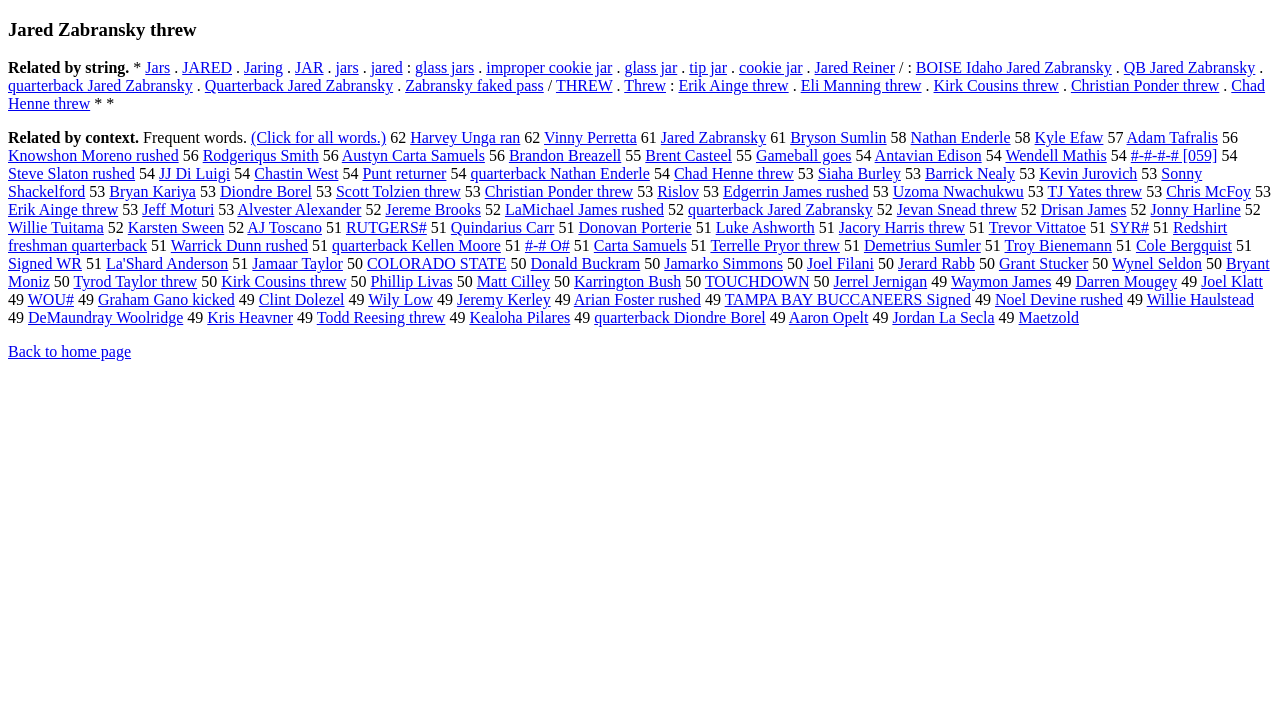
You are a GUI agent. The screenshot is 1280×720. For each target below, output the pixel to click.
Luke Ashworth (765, 227)
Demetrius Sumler (922, 245)
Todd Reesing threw (381, 317)
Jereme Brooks (433, 209)
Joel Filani (840, 263)
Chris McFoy (1208, 191)
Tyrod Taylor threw (136, 281)
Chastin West (296, 173)
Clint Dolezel (302, 299)
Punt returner (404, 173)
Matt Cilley (513, 281)
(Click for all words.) (318, 137)
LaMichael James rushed (584, 209)
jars (347, 67)
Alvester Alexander (299, 209)
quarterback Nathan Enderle (559, 173)
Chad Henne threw (734, 173)
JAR (309, 67)
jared (387, 67)
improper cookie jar (549, 67)
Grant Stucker (1043, 263)
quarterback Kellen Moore (416, 245)
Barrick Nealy (970, 173)
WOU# (51, 299)
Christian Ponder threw (1145, 85)
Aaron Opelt (829, 317)
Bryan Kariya (152, 191)
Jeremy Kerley (504, 299)
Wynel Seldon (1157, 263)
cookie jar (771, 67)
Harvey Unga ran (465, 137)
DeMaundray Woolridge (105, 317)
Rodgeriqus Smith (261, 155)
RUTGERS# (386, 227)
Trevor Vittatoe (1037, 227)
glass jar (650, 67)
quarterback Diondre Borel (679, 317)
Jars (157, 67)
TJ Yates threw (1094, 191)
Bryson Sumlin (838, 137)
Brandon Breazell (565, 155)
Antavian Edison (928, 155)
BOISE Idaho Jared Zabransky (1014, 67)
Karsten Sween (176, 227)
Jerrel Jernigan (880, 281)
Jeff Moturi (178, 209)
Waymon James (1001, 281)
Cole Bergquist (1184, 245)
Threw (645, 85)
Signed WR (45, 263)
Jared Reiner (855, 67)
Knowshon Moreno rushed (93, 155)
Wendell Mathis (1055, 155)
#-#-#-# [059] (1174, 155)
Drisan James (1084, 209)
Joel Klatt (1232, 281)
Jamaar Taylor (297, 263)
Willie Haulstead (1200, 299)
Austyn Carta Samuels (413, 155)
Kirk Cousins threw (996, 85)
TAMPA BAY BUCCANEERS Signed (848, 299)
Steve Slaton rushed (71, 173)
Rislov (678, 191)
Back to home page (69, 351)
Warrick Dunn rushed (239, 245)
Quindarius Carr (503, 227)
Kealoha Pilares (519, 317)
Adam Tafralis (1172, 137)
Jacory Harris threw (902, 227)
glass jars (444, 67)
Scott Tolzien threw (398, 191)
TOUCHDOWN (757, 281)
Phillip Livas (411, 281)
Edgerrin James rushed (796, 191)
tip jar (708, 67)
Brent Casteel (688, 155)
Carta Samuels (640, 245)
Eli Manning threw (861, 85)
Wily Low (400, 299)
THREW (584, 85)
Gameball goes (804, 155)
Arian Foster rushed (637, 299)
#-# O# (547, 245)
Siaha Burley (859, 173)
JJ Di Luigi (194, 173)
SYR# (1129, 227)
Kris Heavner (250, 317)
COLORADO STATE (437, 263)
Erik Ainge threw (733, 85)
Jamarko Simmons (723, 263)
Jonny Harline (1196, 209)
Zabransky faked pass (474, 85)
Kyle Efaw (1069, 137)
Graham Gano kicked (166, 299)
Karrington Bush (627, 281)
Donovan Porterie (634, 227)
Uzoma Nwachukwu (958, 191)
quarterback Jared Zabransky (100, 85)
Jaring (263, 67)
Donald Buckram (586, 263)
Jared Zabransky (713, 137)
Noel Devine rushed (1059, 299)
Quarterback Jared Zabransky (299, 85)
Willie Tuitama (56, 227)
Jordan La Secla (943, 317)
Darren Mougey (1126, 281)
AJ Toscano (284, 227)
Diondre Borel (266, 191)
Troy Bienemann (1058, 245)
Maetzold (1049, 317)
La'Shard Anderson (167, 263)
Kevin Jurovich (1088, 173)
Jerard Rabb (936, 263)
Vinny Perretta (590, 137)
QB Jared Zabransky (1190, 67)
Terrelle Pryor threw (775, 245)
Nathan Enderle (961, 137)
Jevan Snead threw (957, 209)
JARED (207, 67)
